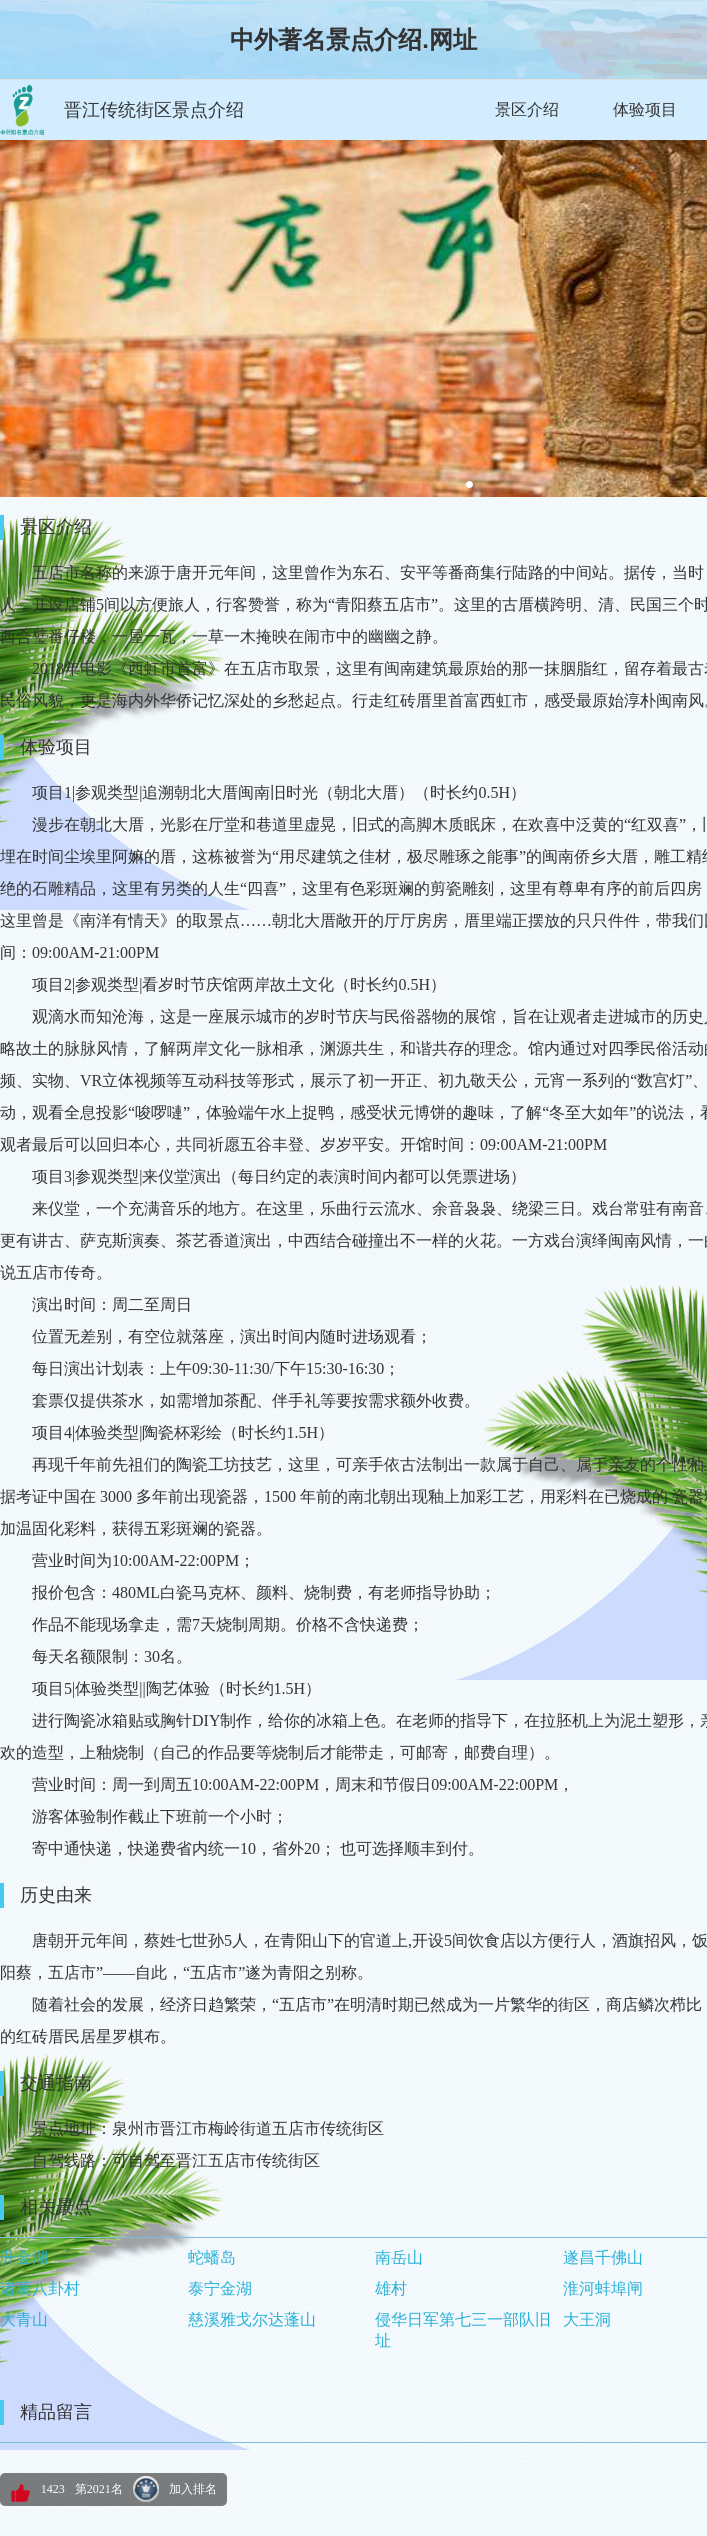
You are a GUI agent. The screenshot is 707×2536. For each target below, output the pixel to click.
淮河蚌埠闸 (603, 2288)
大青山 (24, 2319)
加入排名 (193, 2489)
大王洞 (587, 2319)
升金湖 (24, 2257)
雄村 (391, 2288)
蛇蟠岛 (212, 2257)
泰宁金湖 (220, 2288)
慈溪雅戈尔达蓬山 (252, 2319)
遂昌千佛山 (603, 2257)
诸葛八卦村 (40, 2288)
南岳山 (399, 2257)
